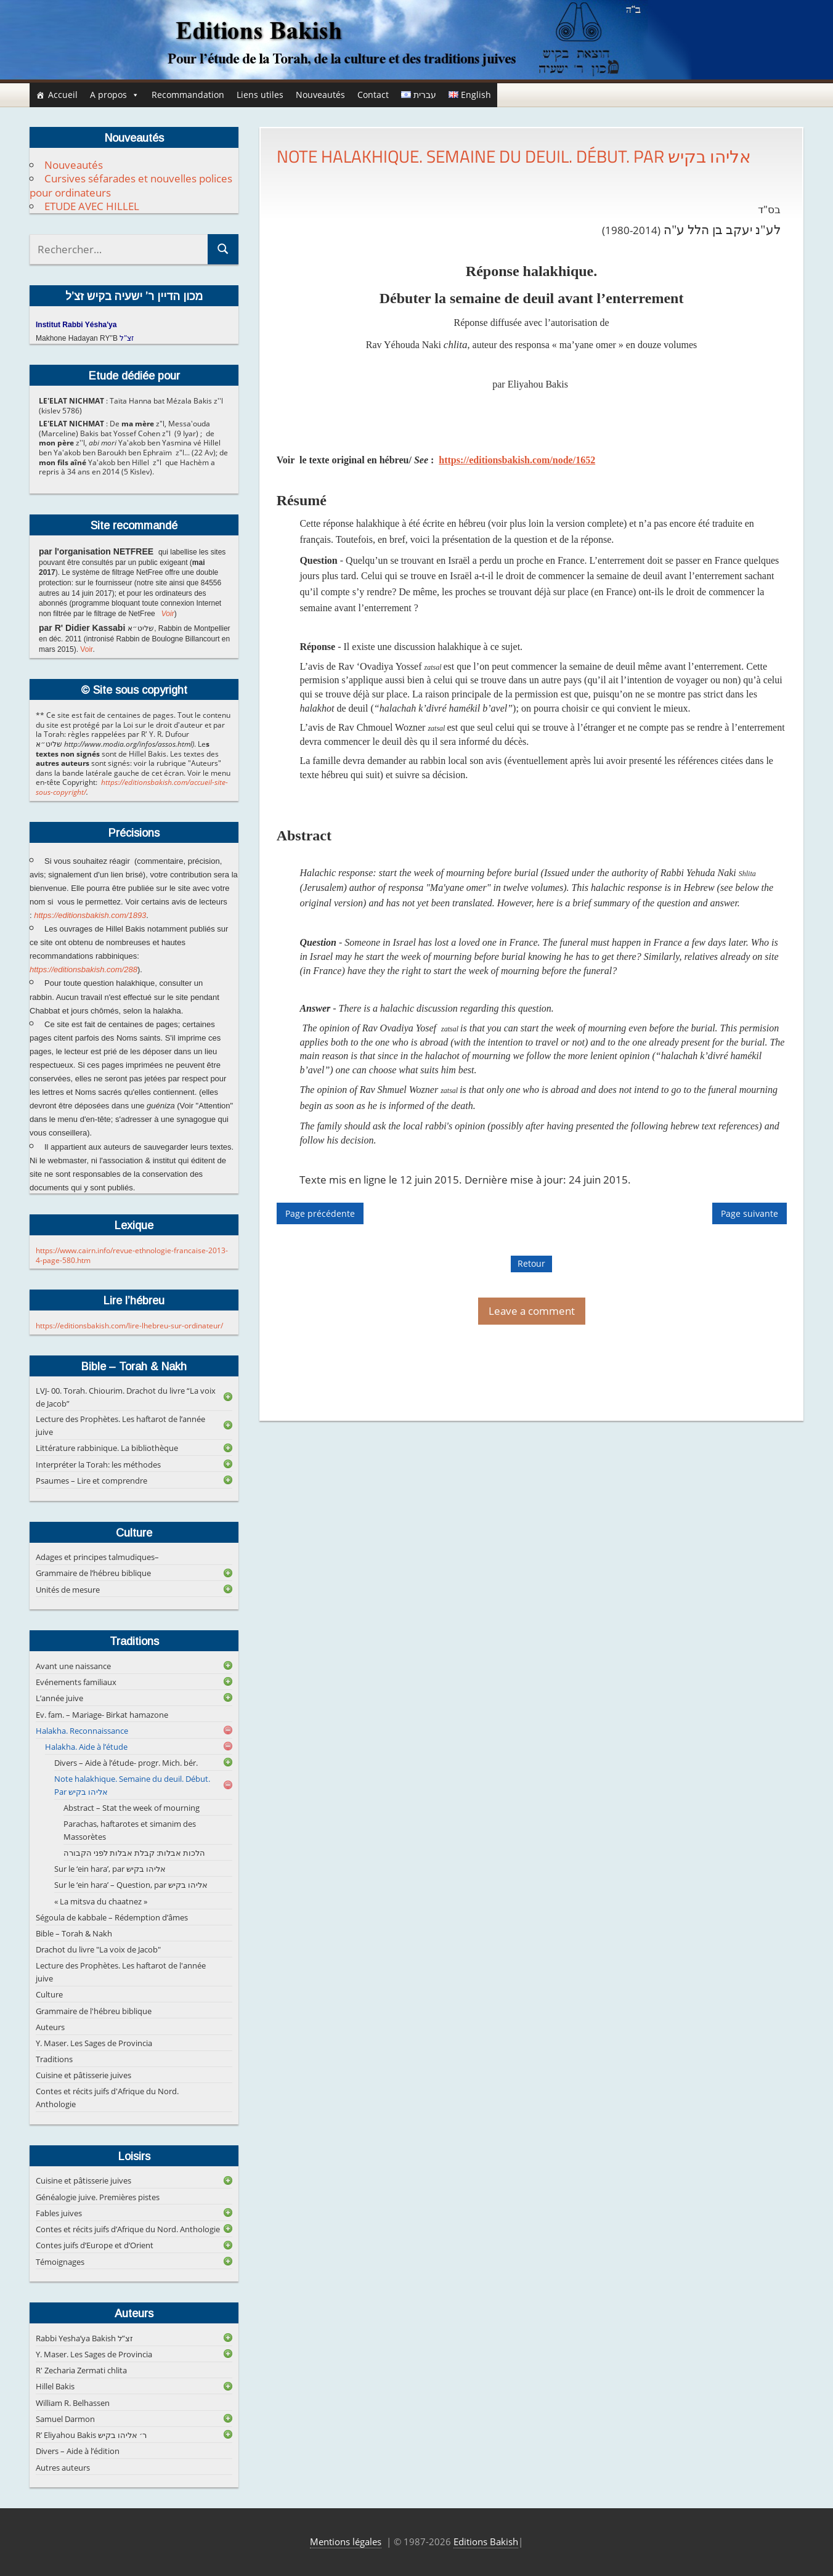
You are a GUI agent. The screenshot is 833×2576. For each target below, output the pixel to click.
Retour (531, 1263)
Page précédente (320, 1213)
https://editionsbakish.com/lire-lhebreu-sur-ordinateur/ (129, 1325)
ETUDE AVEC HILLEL (91, 206)
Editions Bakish (485, 2541)
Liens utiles (260, 94)
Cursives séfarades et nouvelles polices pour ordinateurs (131, 185)
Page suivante (749, 1213)
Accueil (63, 94)
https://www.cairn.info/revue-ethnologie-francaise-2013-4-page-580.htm (132, 1255)
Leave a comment (532, 1311)
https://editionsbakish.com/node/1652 (517, 460)
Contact (373, 94)
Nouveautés (320, 94)
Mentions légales (345, 2541)
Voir (167, 613)
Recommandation (188, 94)
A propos (114, 95)
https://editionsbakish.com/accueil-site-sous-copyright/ (132, 787)
